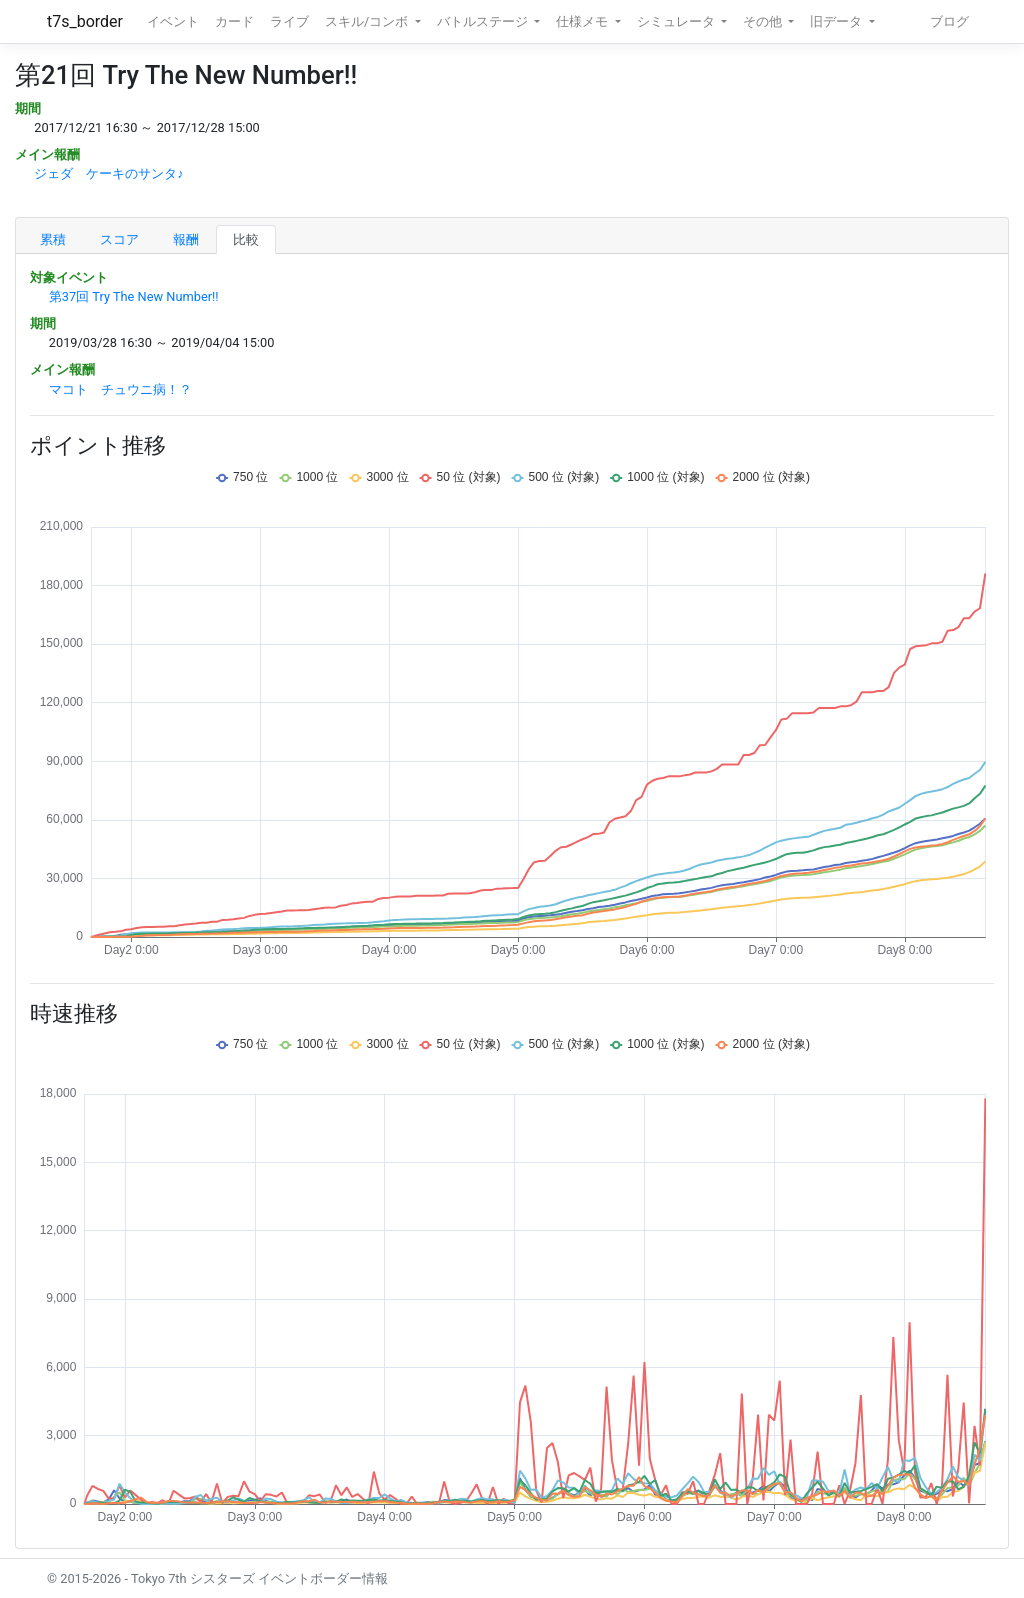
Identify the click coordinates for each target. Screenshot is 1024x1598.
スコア (119, 239)
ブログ (949, 21)
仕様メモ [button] (583, 21)
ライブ (289, 21)
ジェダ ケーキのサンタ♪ (108, 173)
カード (234, 21)
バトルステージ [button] (484, 21)
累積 (53, 239)
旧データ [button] (837, 21)
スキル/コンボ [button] (368, 21)
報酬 (186, 239)
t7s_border (85, 21)
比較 (246, 239)
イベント (173, 21)
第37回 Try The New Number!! (134, 296)
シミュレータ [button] (677, 21)
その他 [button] (764, 21)
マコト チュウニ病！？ (120, 389)
